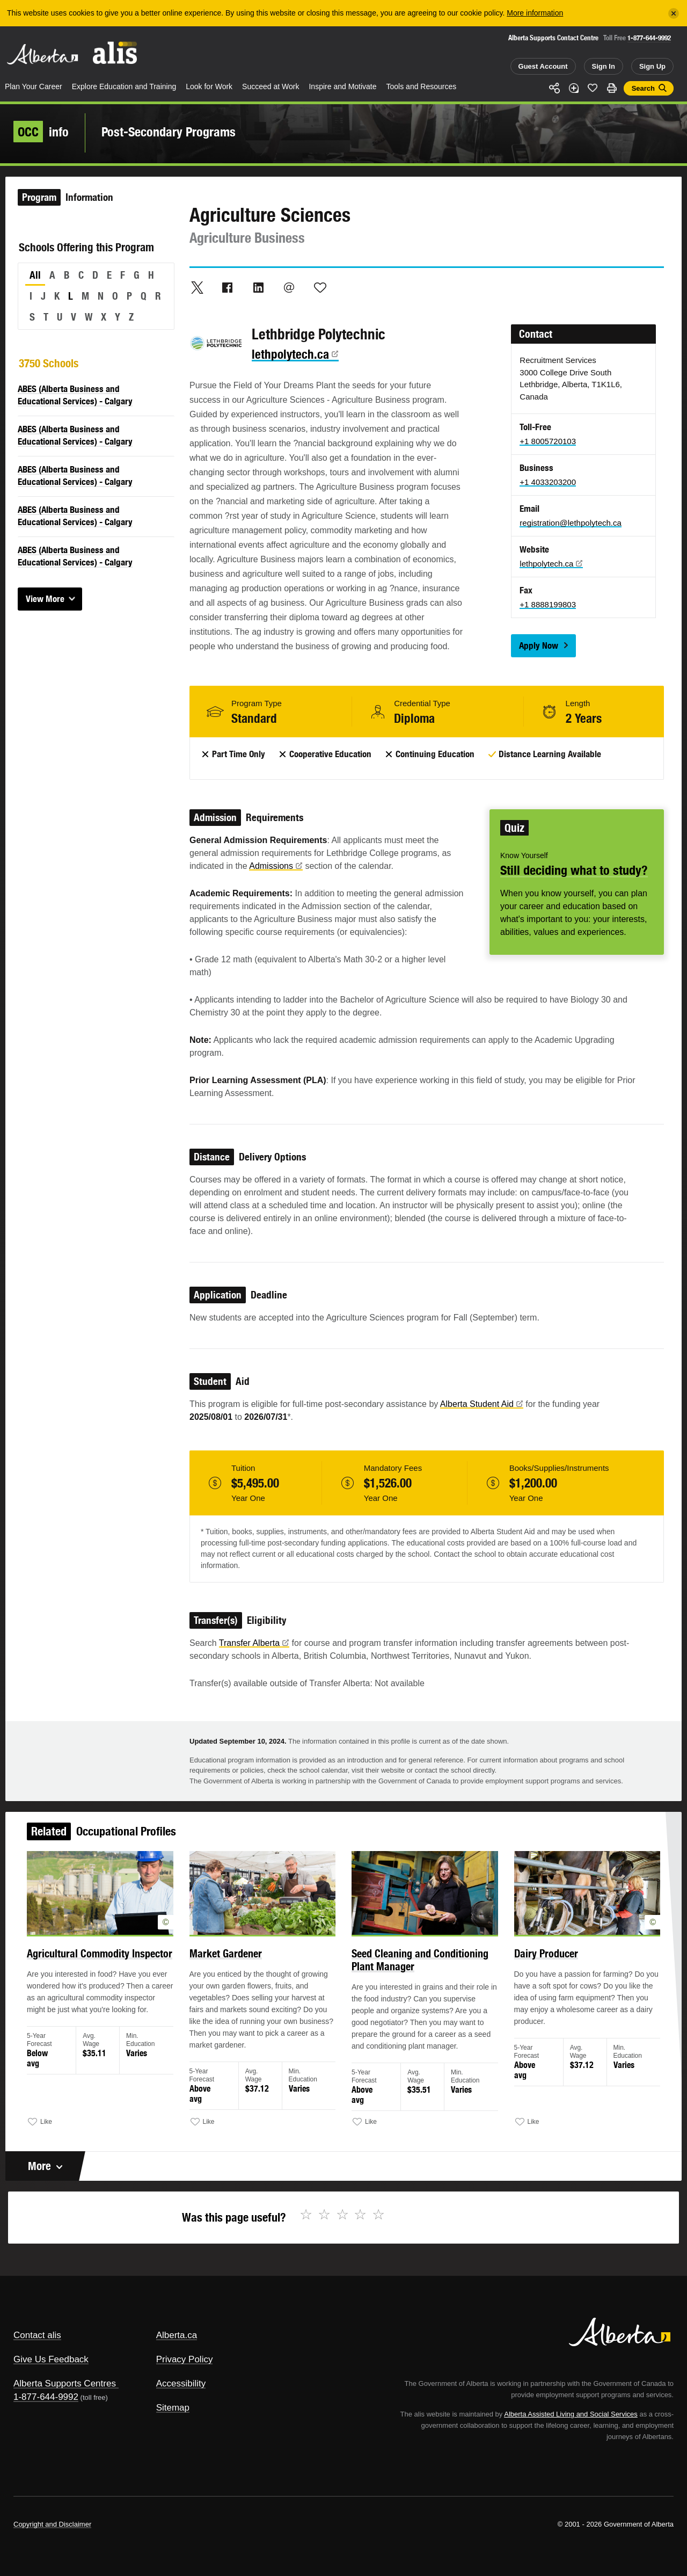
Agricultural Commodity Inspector (120, 1965)
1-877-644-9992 (649, 38)
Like (592, 87)
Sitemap (172, 2408)
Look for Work (209, 86)
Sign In (603, 66)
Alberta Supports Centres (64, 2383)
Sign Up (652, 66)
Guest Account (543, 66)
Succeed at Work (270, 86)
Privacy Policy (184, 2359)
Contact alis (37, 2335)
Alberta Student (481, 1404)
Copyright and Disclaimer (52, 2524)
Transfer (254, 1643)
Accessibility (181, 2383)
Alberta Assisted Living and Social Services (571, 2414)
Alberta (42, 54)
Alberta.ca (177, 2335)
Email (289, 287)
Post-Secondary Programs (168, 131)
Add (573, 88)
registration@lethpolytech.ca (571, 522)
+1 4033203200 (548, 482)
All (35, 275)
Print (611, 88)
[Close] (673, 13)
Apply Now (538, 645)
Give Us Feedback (51, 2359)
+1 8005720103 (548, 441)
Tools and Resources (421, 86)
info (41, 131)
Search (643, 88)
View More (45, 598)
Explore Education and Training (124, 86)
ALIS (115, 53)
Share (554, 88)
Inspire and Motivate (342, 86)
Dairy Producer (529, 1965)
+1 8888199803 (548, 604)
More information (535, 13)
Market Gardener (235, 1965)
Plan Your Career (33, 86)
